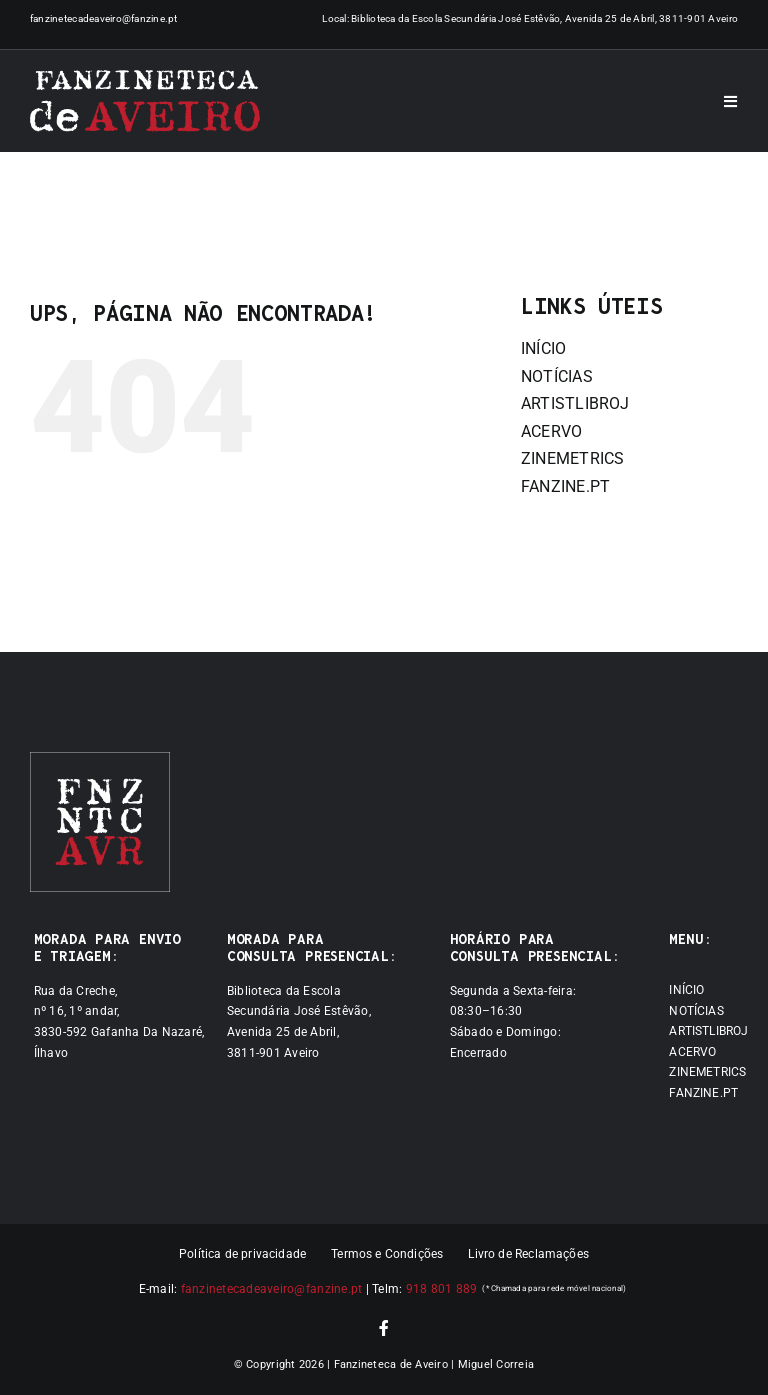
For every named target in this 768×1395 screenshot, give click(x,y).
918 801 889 (442, 1289)
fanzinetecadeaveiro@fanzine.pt (104, 18)
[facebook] (384, 1328)
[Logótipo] (145, 101)
